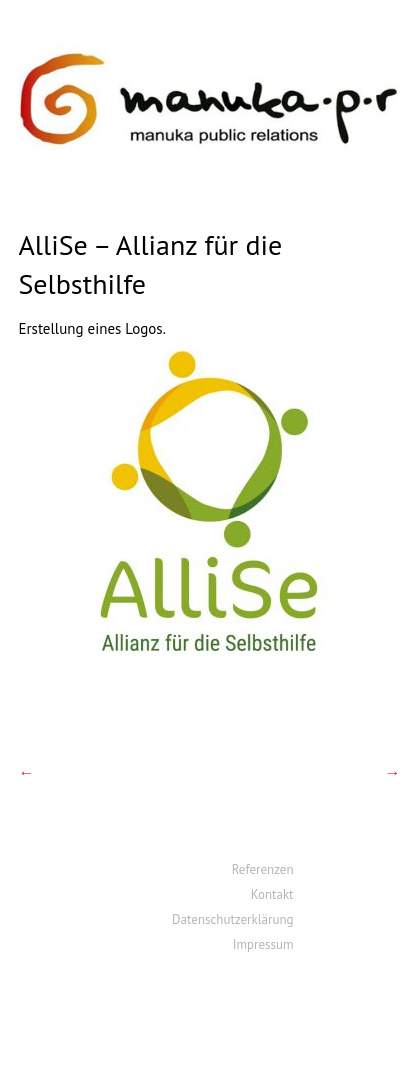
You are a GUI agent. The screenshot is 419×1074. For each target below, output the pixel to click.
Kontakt (272, 894)
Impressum (263, 944)
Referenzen (263, 869)
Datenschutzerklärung (232, 919)
